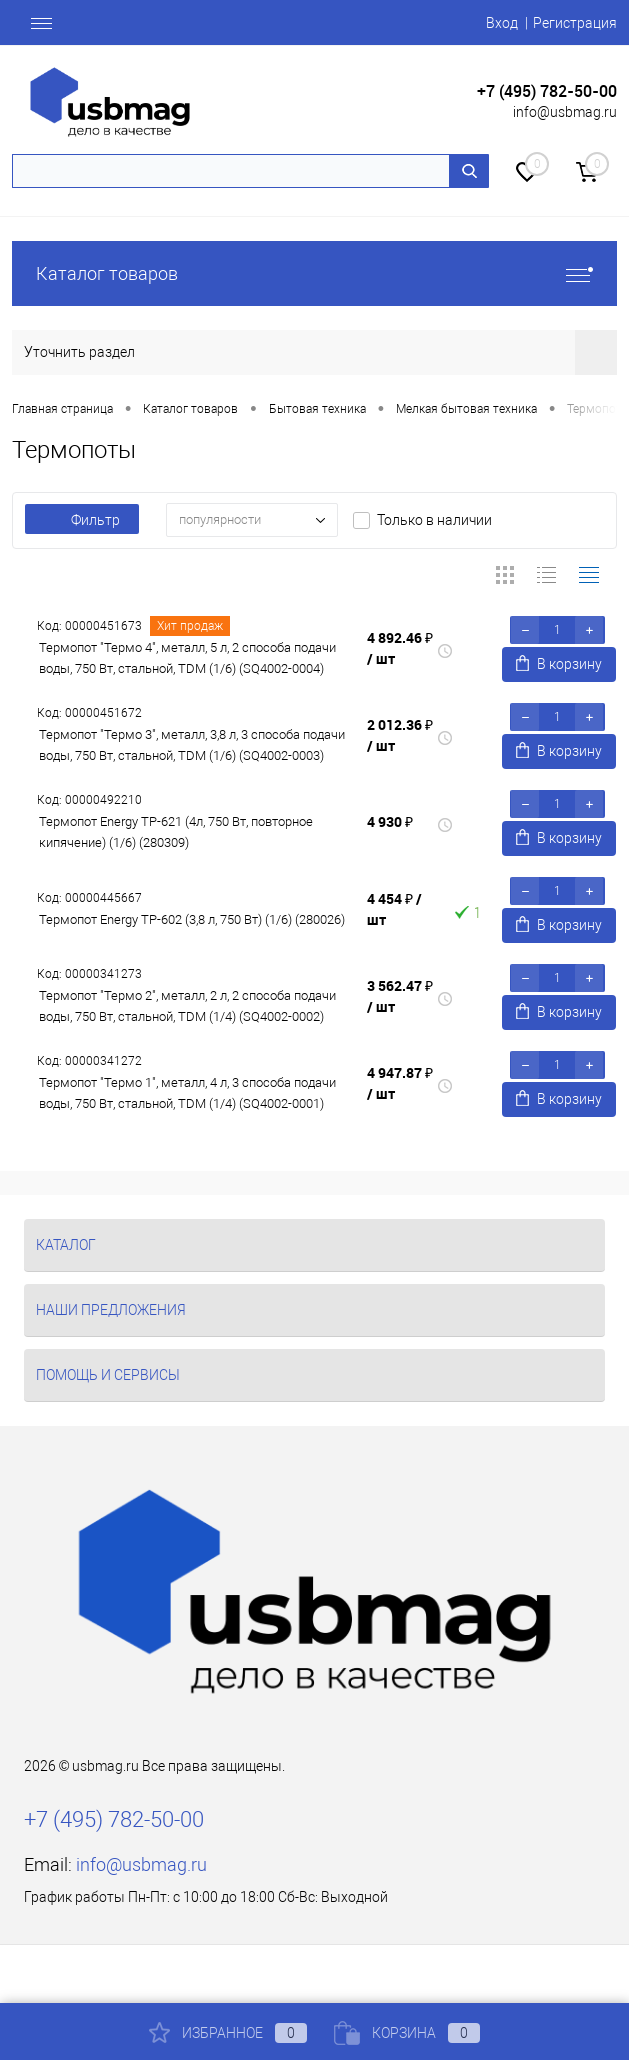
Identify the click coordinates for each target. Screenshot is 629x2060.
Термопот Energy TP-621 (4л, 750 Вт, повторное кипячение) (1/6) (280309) (176, 832)
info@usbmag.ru (565, 112)
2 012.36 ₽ (400, 735)
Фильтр (82, 520)
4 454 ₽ (394, 909)
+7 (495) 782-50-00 (547, 91)
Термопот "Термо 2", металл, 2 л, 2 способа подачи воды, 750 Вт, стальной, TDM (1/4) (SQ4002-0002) (187, 1006)
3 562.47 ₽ (400, 996)
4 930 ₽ (390, 821)
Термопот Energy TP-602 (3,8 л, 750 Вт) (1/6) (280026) (192, 919)
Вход (502, 23)
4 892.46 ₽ (400, 648)
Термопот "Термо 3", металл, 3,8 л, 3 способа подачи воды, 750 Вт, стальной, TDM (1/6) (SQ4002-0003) (192, 745)
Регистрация (575, 23)
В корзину (559, 663)
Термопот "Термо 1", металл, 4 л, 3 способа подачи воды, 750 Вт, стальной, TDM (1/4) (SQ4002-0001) (187, 1093)
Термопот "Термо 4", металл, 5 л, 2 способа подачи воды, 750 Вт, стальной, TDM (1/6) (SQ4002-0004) (187, 658)
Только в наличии (434, 520)
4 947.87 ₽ (400, 1083)
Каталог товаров (314, 273)
